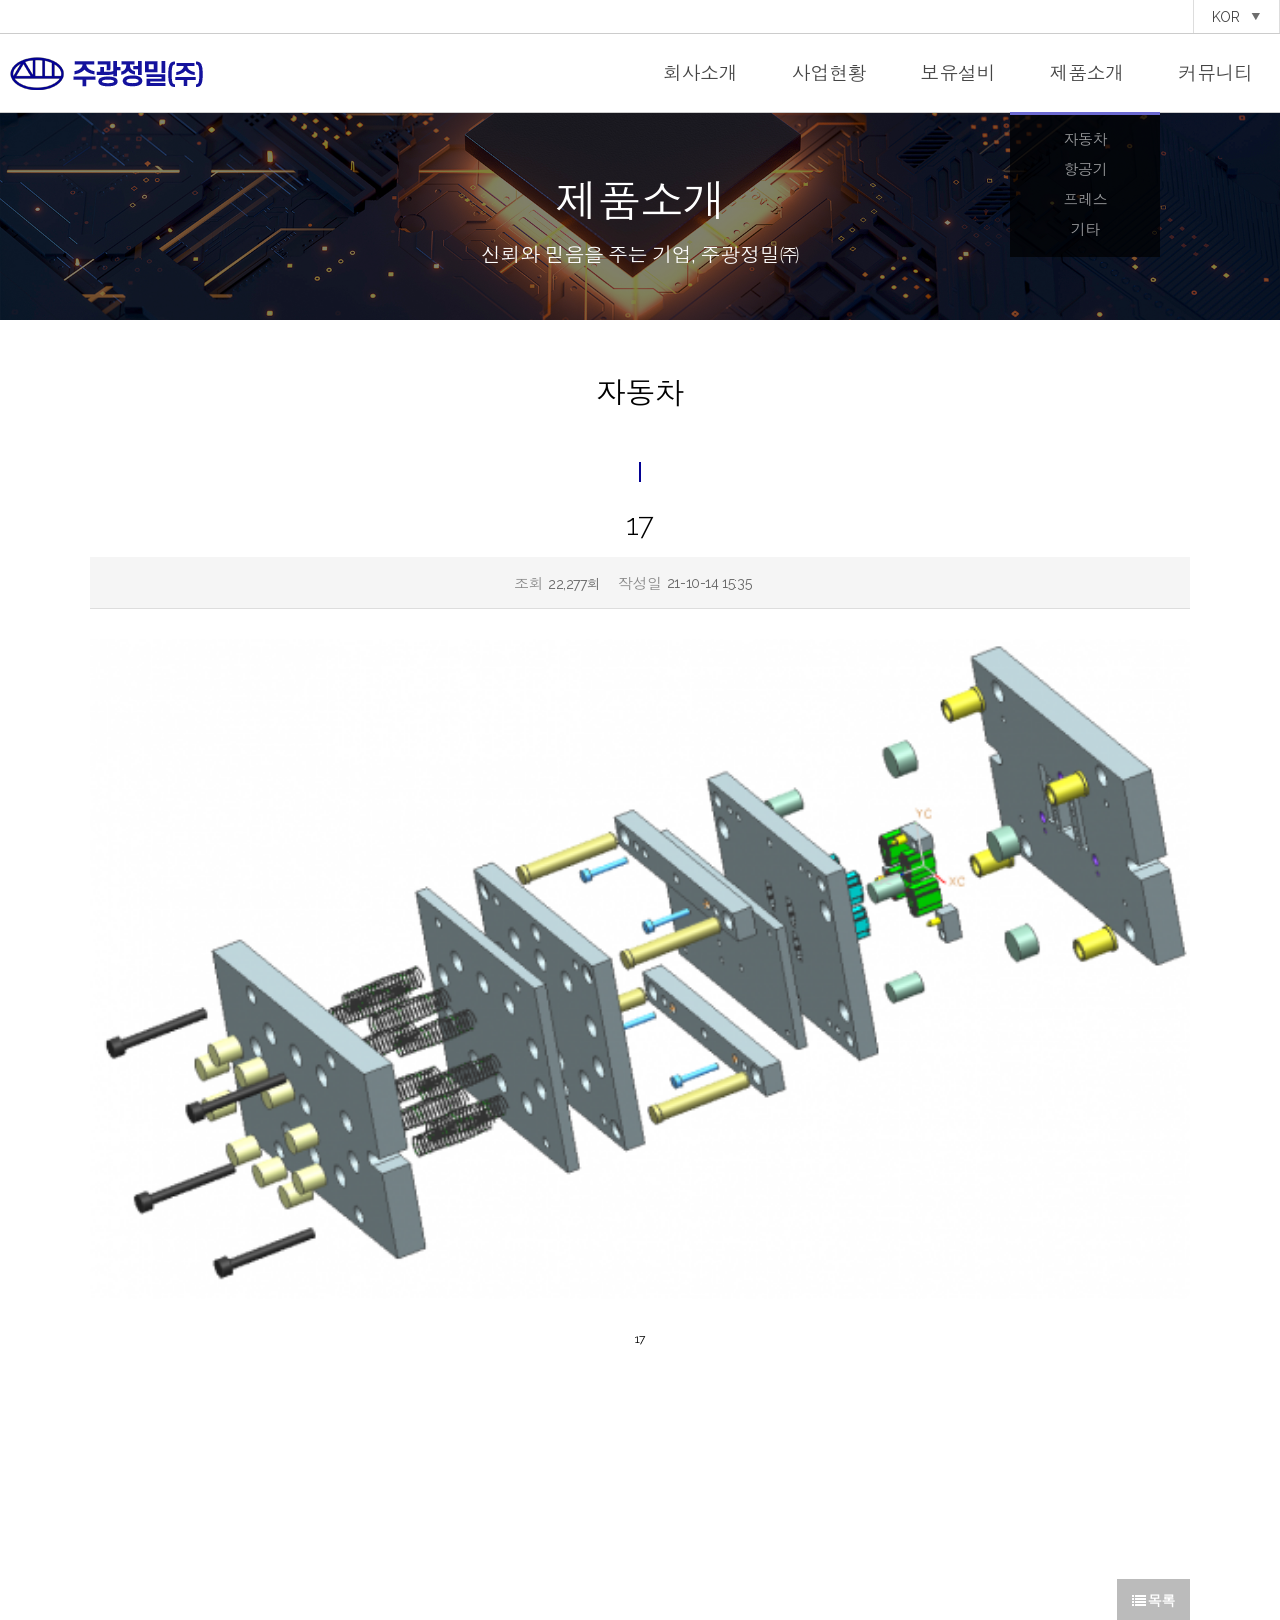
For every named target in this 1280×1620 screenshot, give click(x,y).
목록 (1153, 1301)
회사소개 (700, 73)
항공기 (1085, 170)
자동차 (1085, 140)
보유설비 (958, 73)
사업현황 (829, 73)
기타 (1085, 230)
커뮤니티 (1215, 73)
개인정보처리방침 (615, 1550)
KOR (1236, 17)
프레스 (1085, 200)
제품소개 (1086, 73)
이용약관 (688, 1550)
